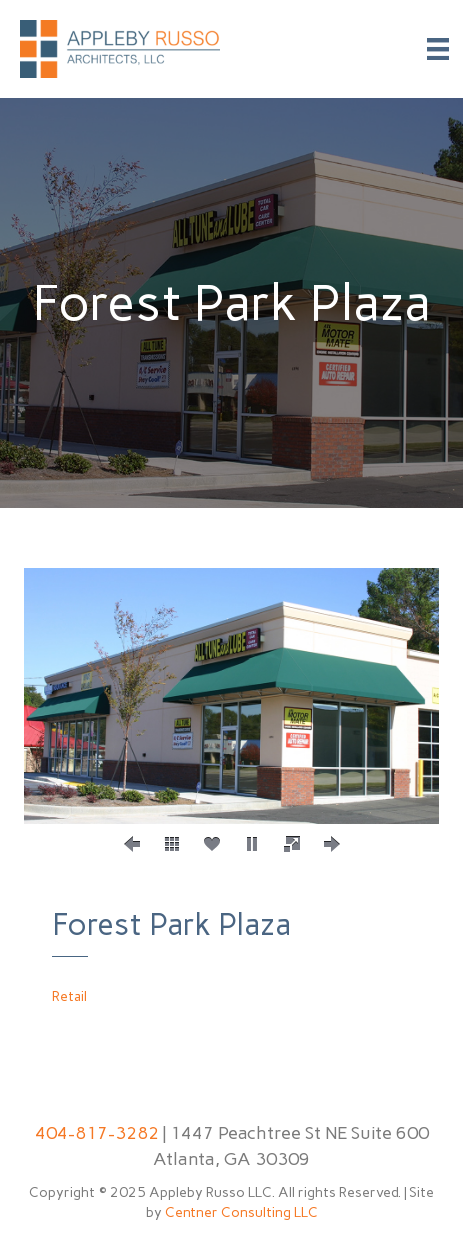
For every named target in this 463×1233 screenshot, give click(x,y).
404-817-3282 (97, 1133)
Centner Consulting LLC (241, 1212)
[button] (132, 844)
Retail (69, 996)
